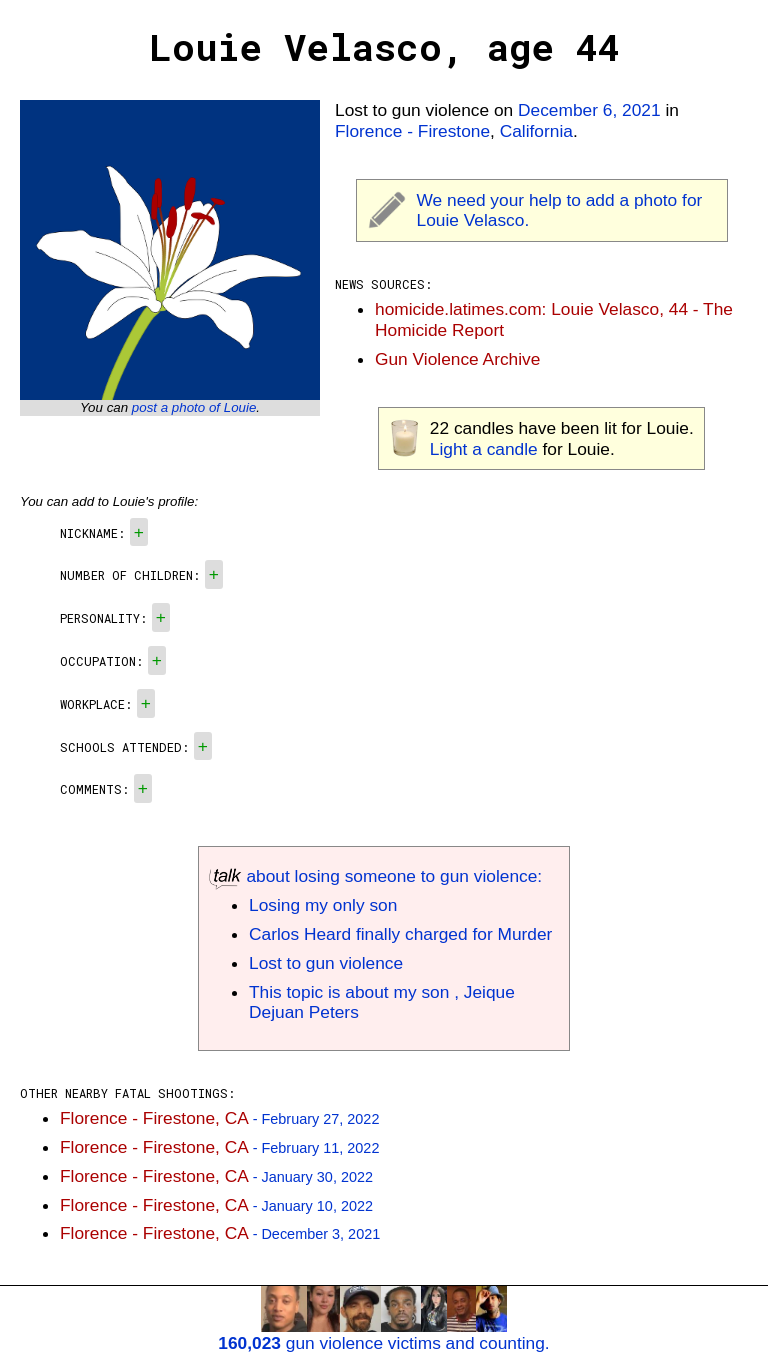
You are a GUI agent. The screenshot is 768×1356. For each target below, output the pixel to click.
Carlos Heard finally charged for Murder (400, 934)
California (536, 131)
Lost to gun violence (326, 963)
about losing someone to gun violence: (375, 876)
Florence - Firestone (412, 131)
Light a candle (484, 449)
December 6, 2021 (589, 110)
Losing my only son (323, 905)
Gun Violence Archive (457, 359)
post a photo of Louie (194, 407)
